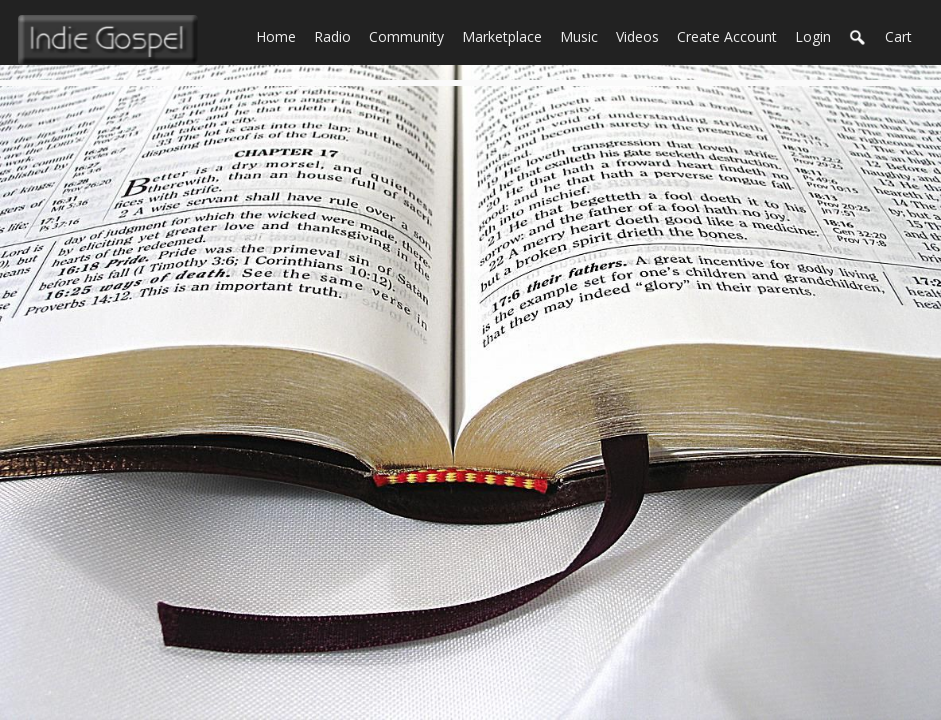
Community (411, 35)
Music (583, 35)
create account (727, 36)
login (813, 36)
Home (280, 35)
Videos (642, 35)
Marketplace (506, 35)
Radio (337, 35)
